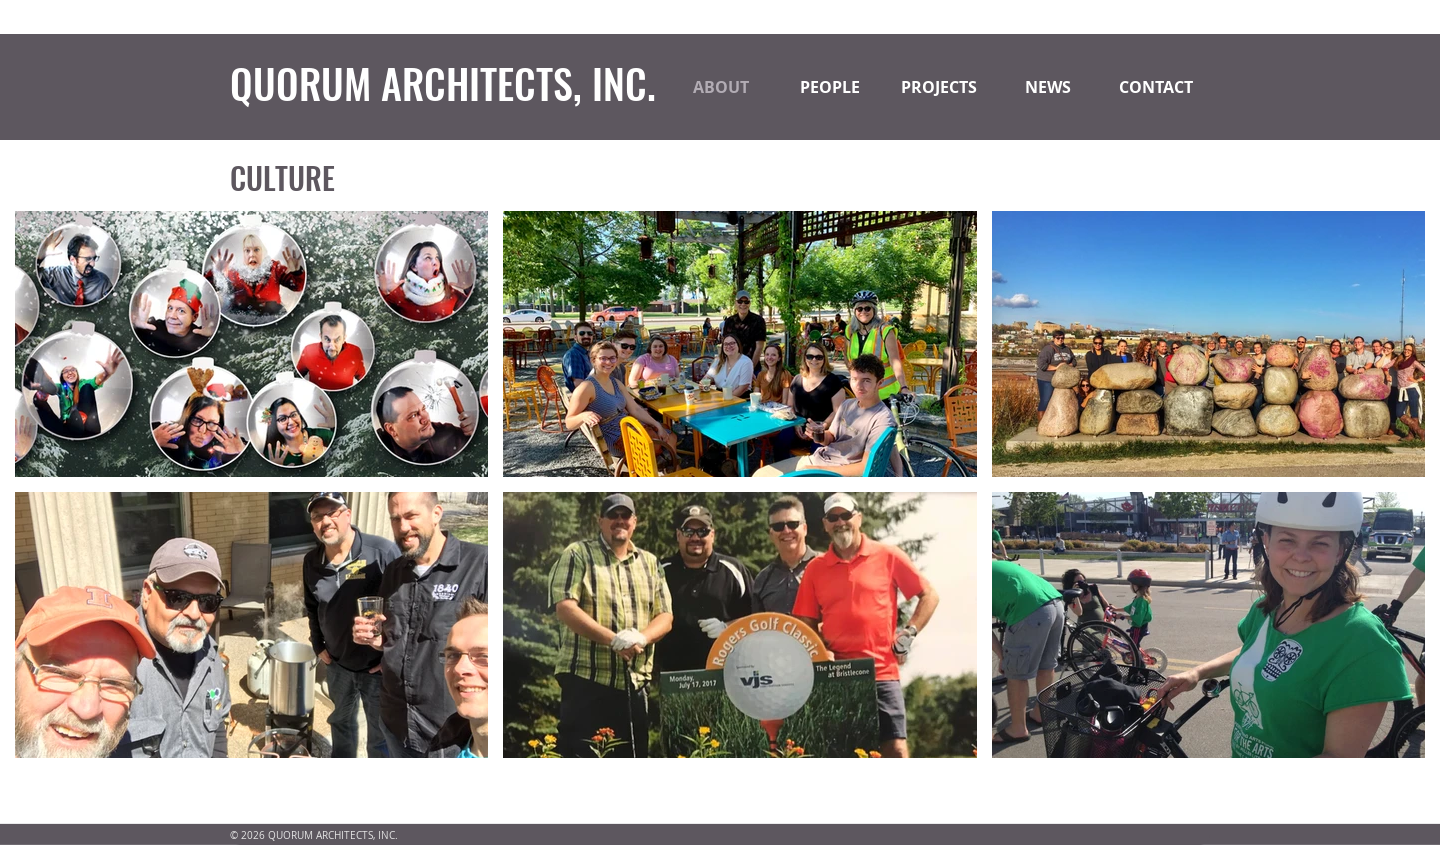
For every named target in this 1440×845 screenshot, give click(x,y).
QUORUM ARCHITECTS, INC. (443, 83)
